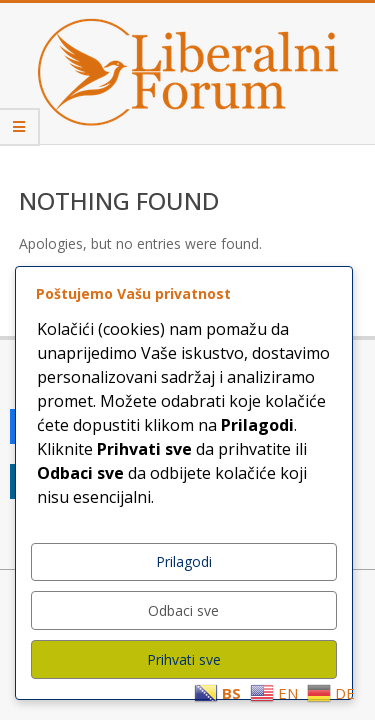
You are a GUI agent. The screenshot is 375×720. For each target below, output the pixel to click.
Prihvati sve (184, 659)
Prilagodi (184, 561)
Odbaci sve (183, 610)
